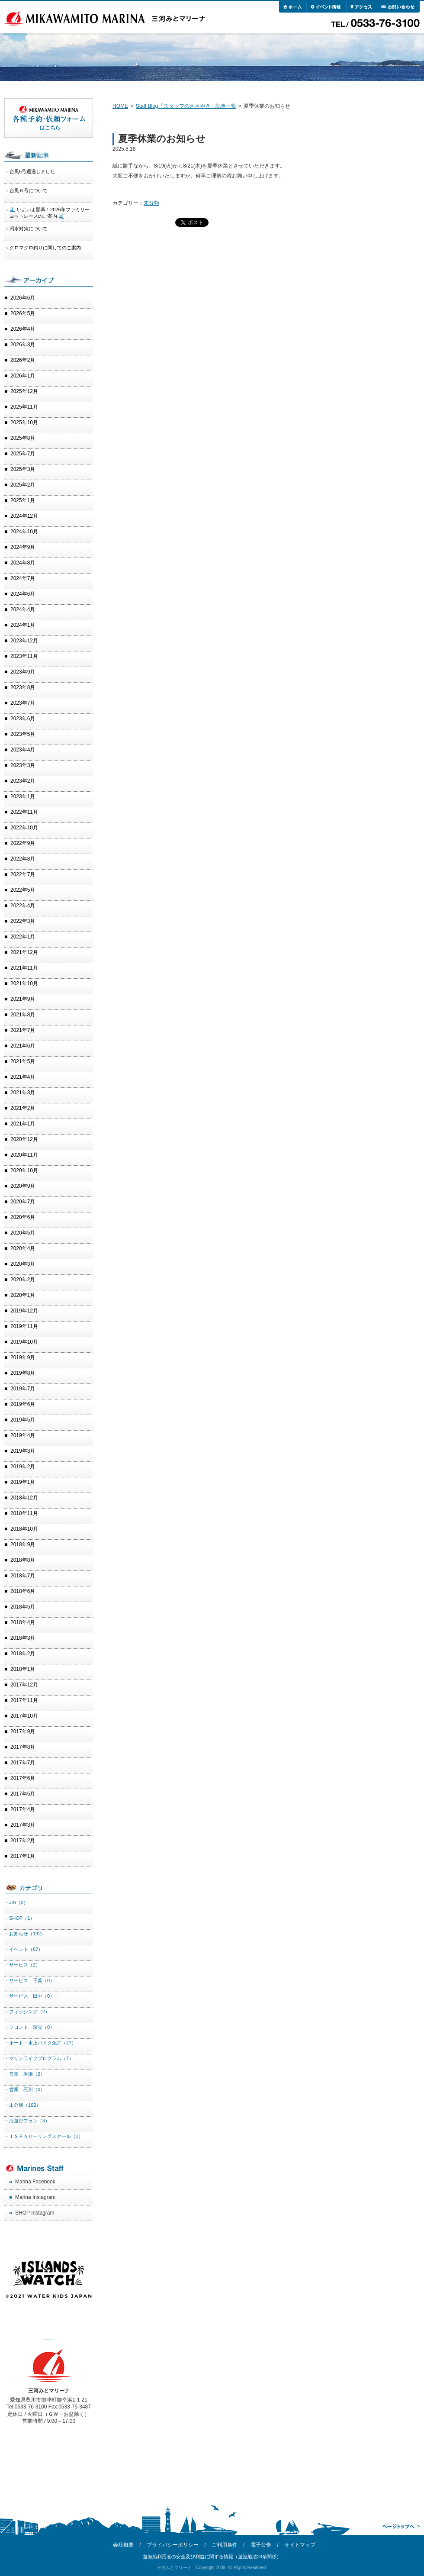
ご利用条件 (225, 2545)
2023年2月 (22, 781)
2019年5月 (22, 1420)
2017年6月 (22, 1778)
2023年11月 (24, 656)
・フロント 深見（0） (29, 2027)
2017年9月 (22, 1731)
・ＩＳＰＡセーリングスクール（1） (43, 2136)
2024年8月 (22, 563)
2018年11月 (24, 1513)
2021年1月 (22, 1124)
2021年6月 (22, 1046)
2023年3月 (22, 765)
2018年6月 (22, 1591)
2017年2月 (22, 1841)
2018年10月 (24, 1529)
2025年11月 (24, 407)
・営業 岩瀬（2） (24, 2073)
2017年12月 (24, 1685)
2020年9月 (22, 1186)
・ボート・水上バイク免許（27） (40, 2042)
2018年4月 (22, 1622)
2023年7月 (22, 703)
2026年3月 (22, 345)
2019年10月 (24, 1342)
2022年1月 (22, 937)
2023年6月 (22, 719)
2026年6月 (22, 298)
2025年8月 (22, 438)
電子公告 (261, 2545)
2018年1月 (22, 1669)
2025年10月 (24, 422)
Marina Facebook (35, 2182)
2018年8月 (22, 1560)
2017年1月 (22, 1856)
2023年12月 (24, 641)
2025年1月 (22, 500)
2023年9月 (22, 672)
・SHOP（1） (19, 1918)
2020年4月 (22, 1248)
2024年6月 (22, 594)
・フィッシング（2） (27, 2011)
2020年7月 (22, 1202)
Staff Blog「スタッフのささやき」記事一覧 (186, 106)
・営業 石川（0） (24, 2089)
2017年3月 (22, 1825)
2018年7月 (22, 1576)
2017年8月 (22, 1747)
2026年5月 (22, 313)
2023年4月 (22, 750)
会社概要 (123, 2545)
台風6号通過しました (32, 171)
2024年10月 (24, 532)
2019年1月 (22, 1482)
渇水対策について (29, 228)
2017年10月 (24, 1716)
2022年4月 (22, 906)
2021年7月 (22, 1030)
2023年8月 (22, 687)
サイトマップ (299, 2545)
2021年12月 (24, 952)
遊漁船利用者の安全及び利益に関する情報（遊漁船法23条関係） (212, 2556)
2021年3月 (22, 1093)
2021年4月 (22, 1077)
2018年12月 (24, 1498)
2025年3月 (22, 469)
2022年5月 (22, 890)
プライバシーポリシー (173, 2545)
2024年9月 (22, 547)
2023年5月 (22, 734)
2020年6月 (22, 1217)
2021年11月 (24, 968)
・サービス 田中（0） (29, 1996)
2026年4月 (22, 329)
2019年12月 (24, 1311)
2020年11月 (24, 1155)
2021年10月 (24, 983)
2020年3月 (22, 1264)
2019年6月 (22, 1404)
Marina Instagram (35, 2197)
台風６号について (29, 190)
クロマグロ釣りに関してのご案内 (45, 247)
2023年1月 (22, 796)
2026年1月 (22, 376)
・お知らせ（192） (24, 1933)
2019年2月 (22, 1467)
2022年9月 (22, 843)
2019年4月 (22, 1435)
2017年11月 (24, 1700)
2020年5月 (22, 1233)
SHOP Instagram (34, 2213)
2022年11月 (24, 812)
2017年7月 (22, 1763)
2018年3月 (22, 1638)
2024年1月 (22, 625)
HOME (120, 106)
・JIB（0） (16, 1902)
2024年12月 (24, 516)
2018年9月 (22, 1544)
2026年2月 (22, 360)
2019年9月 (22, 1357)
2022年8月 (22, 859)
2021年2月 (22, 1108)
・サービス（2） (22, 1964)
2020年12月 (24, 1139)
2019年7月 (22, 1389)
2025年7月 (22, 454)
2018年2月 (22, 1654)
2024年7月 (22, 578)
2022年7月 (22, 874)
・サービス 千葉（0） (29, 1980)
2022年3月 (22, 921)
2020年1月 (22, 1295)
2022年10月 (24, 828)
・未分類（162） (22, 2105)
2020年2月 (22, 1280)
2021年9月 (22, 999)
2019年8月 (22, 1373)
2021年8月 (22, 1015)
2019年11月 (24, 1326)
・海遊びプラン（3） (27, 2120)
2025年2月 (22, 485)
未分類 (151, 203)
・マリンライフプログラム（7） (39, 2058)
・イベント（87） (23, 1949)
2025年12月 (24, 391)
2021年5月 (22, 1061)
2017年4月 (22, 1809)
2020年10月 (24, 1170)
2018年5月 (22, 1607)
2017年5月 (22, 1794)
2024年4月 (22, 609)
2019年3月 (22, 1451)
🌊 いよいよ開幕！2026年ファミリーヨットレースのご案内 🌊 (50, 213)
